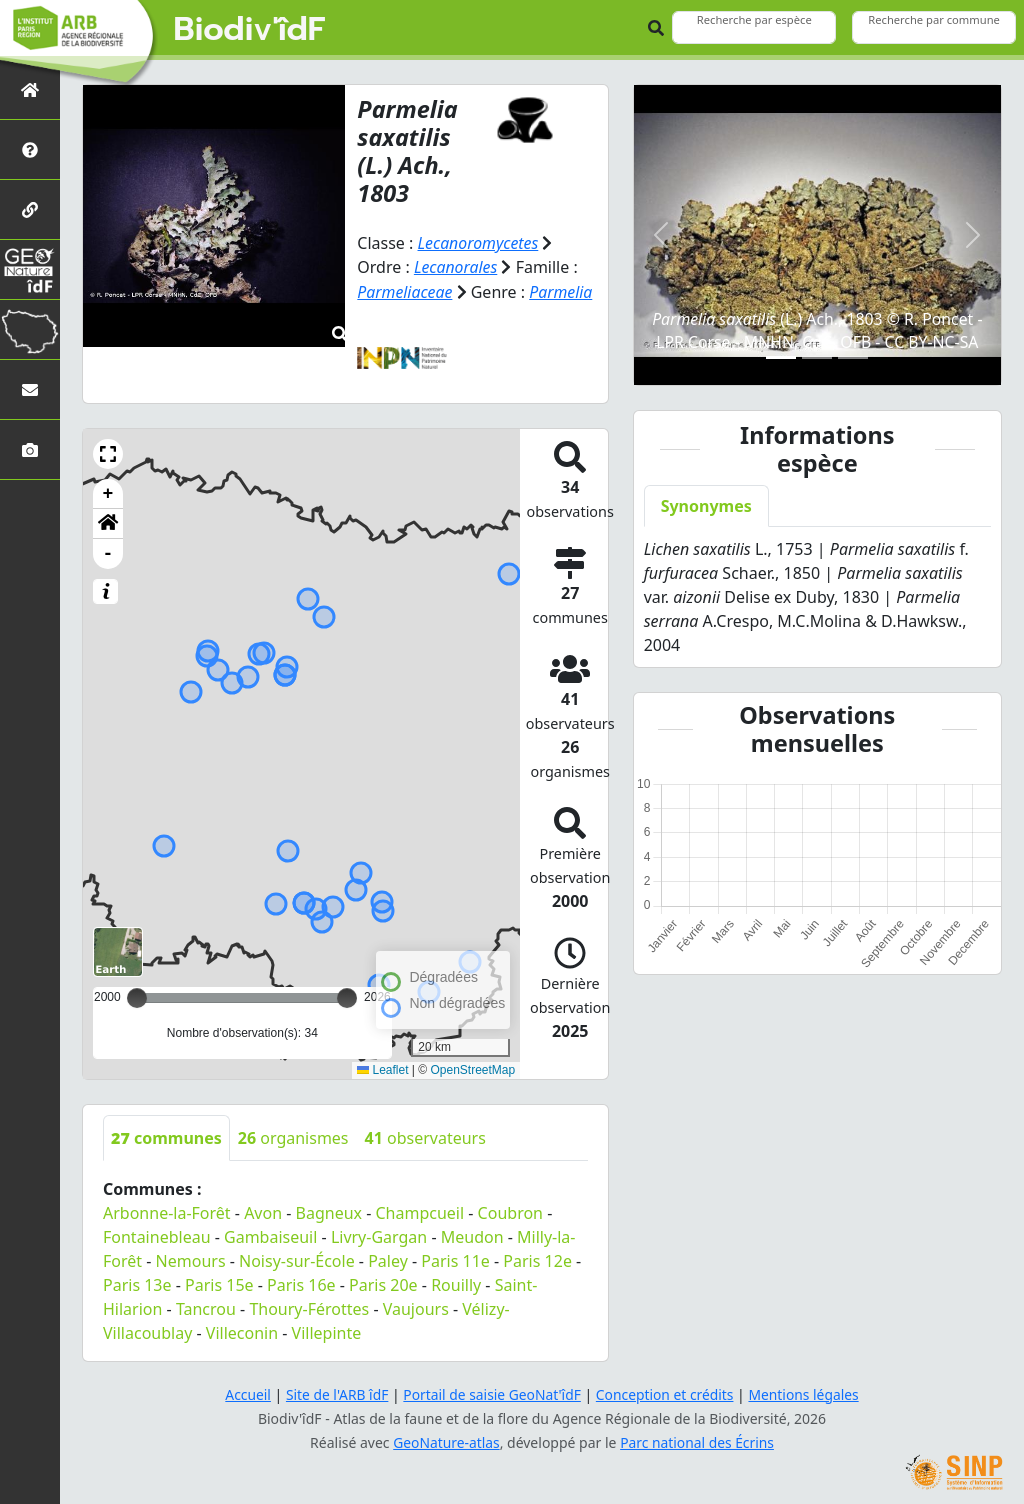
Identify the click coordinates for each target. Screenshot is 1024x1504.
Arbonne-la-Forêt (167, 1210)
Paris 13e (137, 1282)
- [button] (108, 551)
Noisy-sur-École (297, 1258)
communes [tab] (166, 1135)
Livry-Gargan (379, 1234)
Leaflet (382, 1067)
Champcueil (420, 1210)
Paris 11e (455, 1258)
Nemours (191, 1258)
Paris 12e (537, 1258)
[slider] (347, 995)
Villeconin (242, 1330)
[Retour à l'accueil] (30, 89)
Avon (263, 1210)
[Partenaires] (30, 209)
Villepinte (327, 1330)
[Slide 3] (853, 357)
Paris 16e (301, 1282)
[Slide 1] (781, 357)
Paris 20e (383, 1282)
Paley (388, 1258)
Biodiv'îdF (250, 30)
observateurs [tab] (425, 1135)
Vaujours (416, 1306)
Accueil (245, 1391)
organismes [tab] (293, 1135)
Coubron (510, 1210)
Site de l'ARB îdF (335, 1391)
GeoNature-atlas (446, 1439)
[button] (108, 451)
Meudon (472, 1234)
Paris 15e (219, 1282)
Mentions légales (807, 1391)
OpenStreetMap (472, 1067)
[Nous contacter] (30, 389)
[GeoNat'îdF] (30, 269)
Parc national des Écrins (698, 1439)
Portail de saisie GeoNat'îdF (492, 1391)
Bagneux (329, 1210)
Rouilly (456, 1282)
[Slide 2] (817, 357)
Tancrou (206, 1306)
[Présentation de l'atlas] (30, 149)
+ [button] (108, 491)
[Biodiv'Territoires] (30, 329)
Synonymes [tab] (706, 506)
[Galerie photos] (30, 449)
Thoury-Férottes (309, 1306)
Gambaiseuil (270, 1234)
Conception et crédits (665, 1391)
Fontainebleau (157, 1234)
